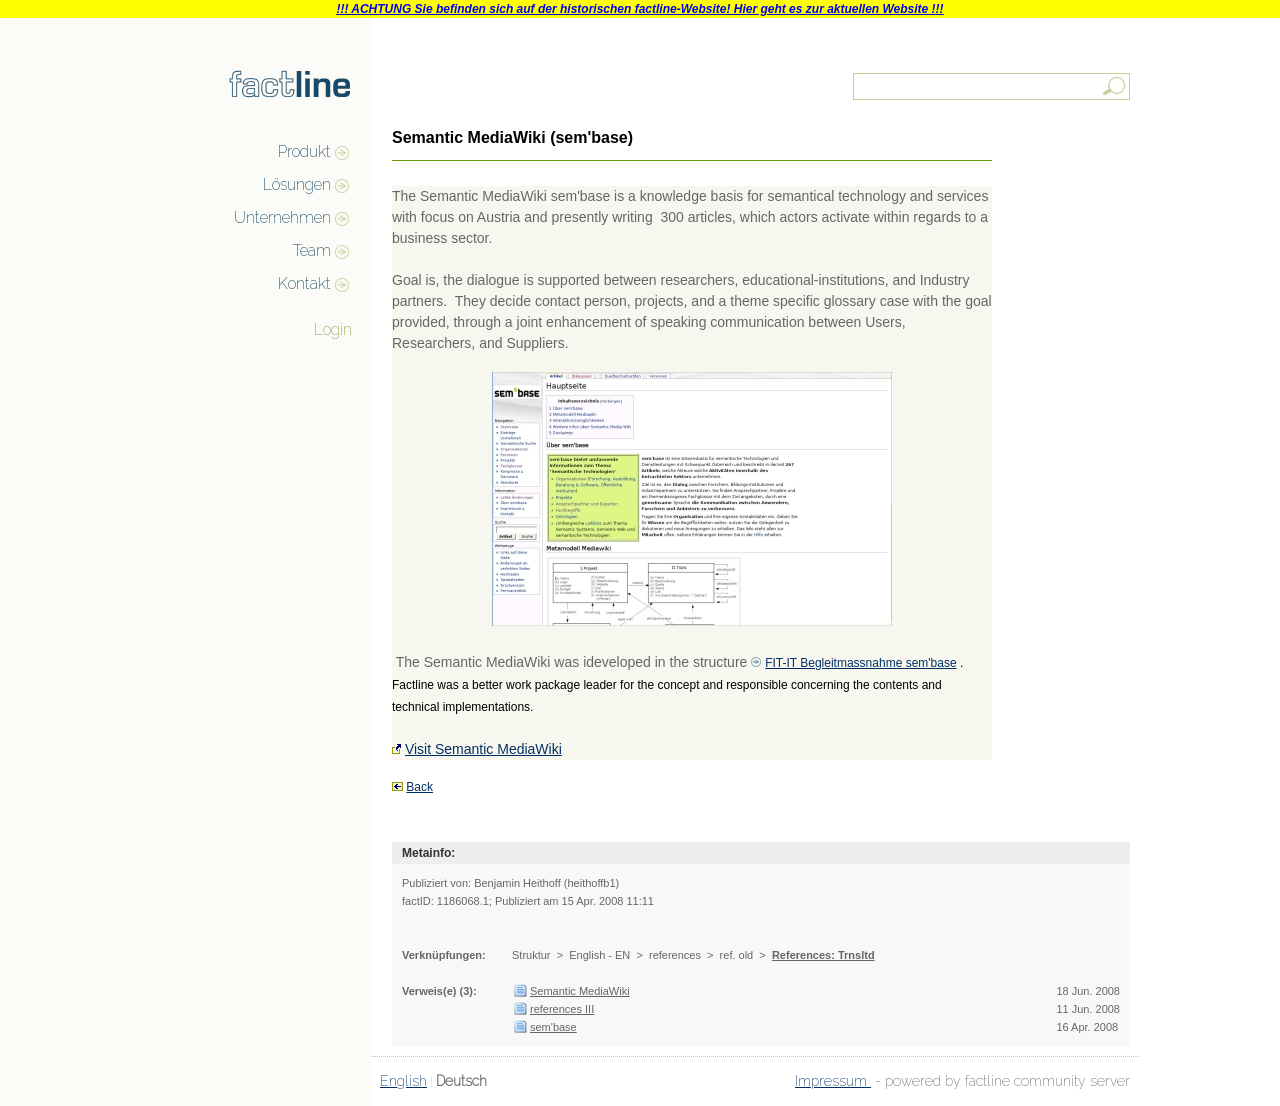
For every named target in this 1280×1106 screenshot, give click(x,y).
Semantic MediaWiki (580, 991)
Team (312, 250)
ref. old (737, 955)
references (675, 955)
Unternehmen (282, 217)
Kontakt (304, 283)
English (403, 1081)
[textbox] (993, 86)
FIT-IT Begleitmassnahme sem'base (860, 663)
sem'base (553, 1027)
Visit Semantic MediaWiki (483, 749)
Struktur (531, 955)
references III (562, 1009)
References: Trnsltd (823, 955)
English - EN (599, 955)
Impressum (833, 1081)
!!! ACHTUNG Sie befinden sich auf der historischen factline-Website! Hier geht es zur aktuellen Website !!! (639, 9)
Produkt (304, 151)
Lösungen (297, 184)
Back (419, 787)
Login (333, 329)
